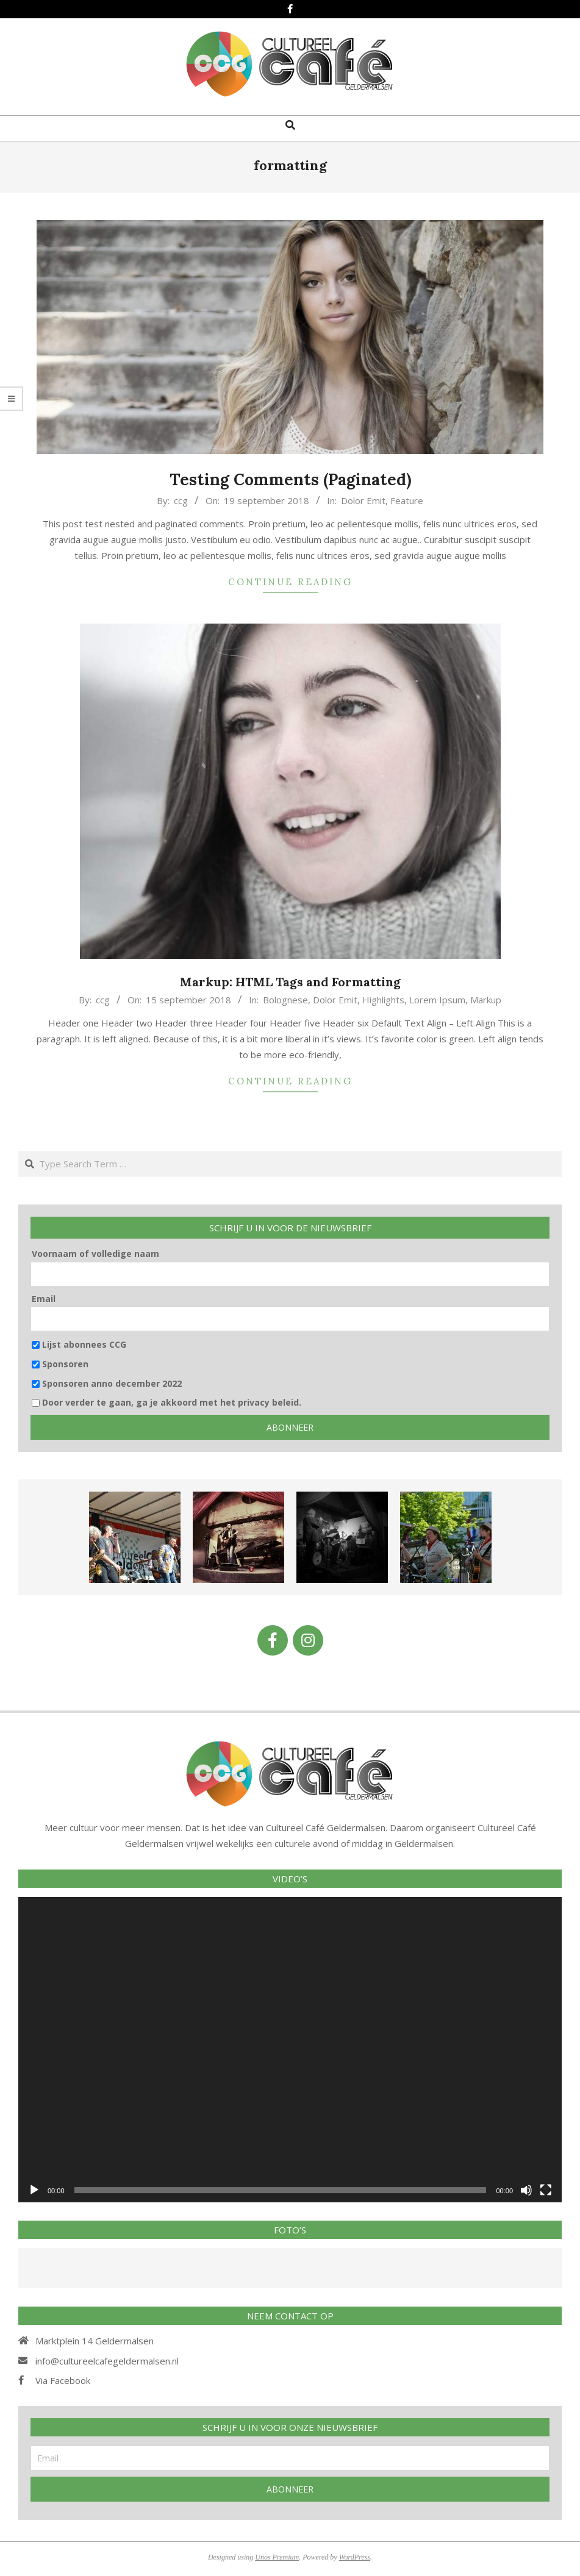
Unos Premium (277, 2557)
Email (43, 1298)
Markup (485, 1000)
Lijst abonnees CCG (79, 1344)
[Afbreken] (526, 2190)
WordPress (354, 2557)
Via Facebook (62, 2380)
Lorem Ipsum (437, 1000)
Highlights (383, 1000)
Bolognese (285, 1000)
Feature (406, 500)
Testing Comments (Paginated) (290, 479)
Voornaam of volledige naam (95, 1253)
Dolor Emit (363, 500)
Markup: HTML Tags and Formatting (290, 981)
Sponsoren (60, 1364)
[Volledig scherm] (546, 2190)
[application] (290, 2049)
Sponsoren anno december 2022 (107, 1383)
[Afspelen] (34, 2190)
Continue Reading (290, 582)
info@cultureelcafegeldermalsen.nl (107, 2361)
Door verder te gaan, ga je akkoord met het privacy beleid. (166, 1402)
